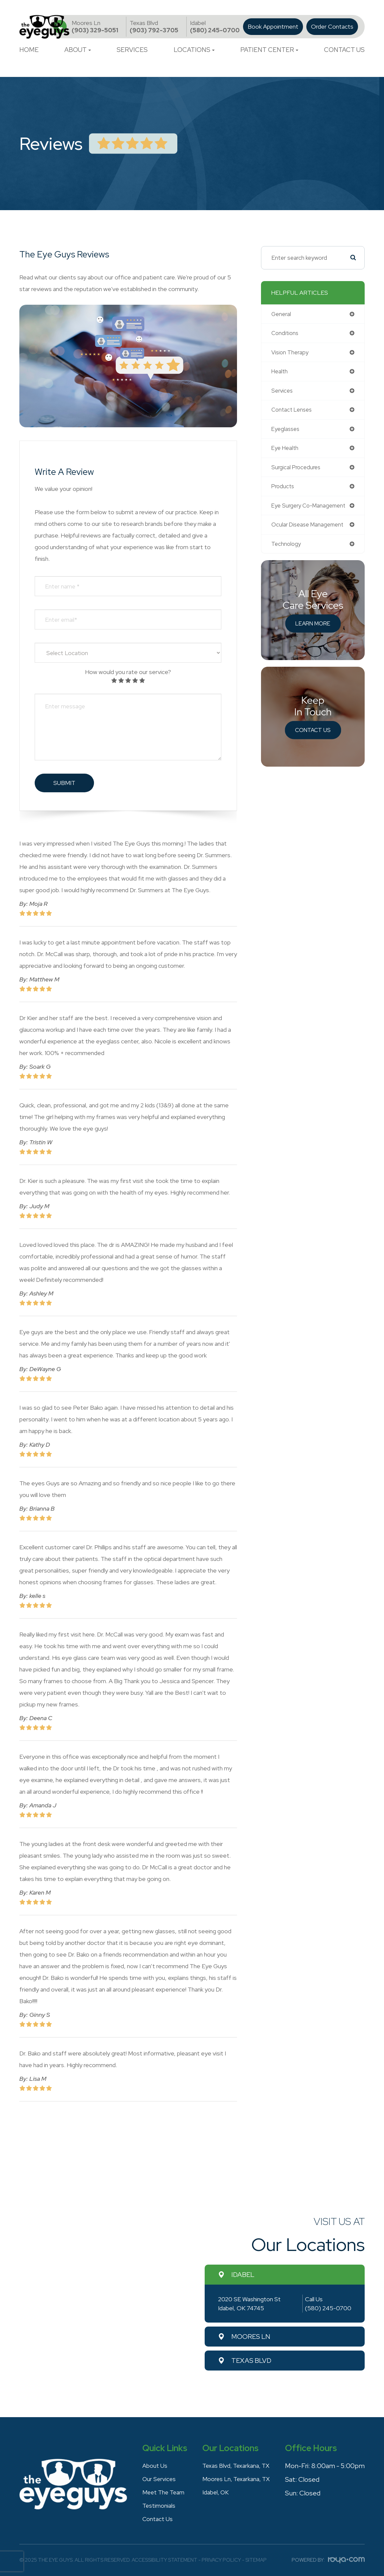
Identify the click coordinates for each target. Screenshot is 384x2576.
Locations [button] (194, 50)
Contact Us (344, 50)
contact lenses (292, 411)
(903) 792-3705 (154, 26)
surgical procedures (296, 470)
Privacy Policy (221, 2560)
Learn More (313, 627)
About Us (152, 2465)
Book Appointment (273, 27)
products (283, 489)
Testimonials (157, 2505)
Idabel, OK (212, 2492)
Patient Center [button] (269, 50)
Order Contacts (332, 27)
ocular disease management (308, 528)
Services (132, 50)
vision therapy (290, 353)
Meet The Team (162, 2492)
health (279, 372)
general (281, 314)
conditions (285, 333)
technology (286, 548)
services (282, 392)
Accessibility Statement (164, 2560)
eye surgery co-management (310, 509)
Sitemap (256, 2560)
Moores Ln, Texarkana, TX (235, 2478)
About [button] (77, 50)
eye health (285, 450)
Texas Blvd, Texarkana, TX (235, 2465)
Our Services (157, 2478)
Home (29, 50)
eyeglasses (286, 431)
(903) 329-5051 (95, 26)
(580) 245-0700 (215, 26)
